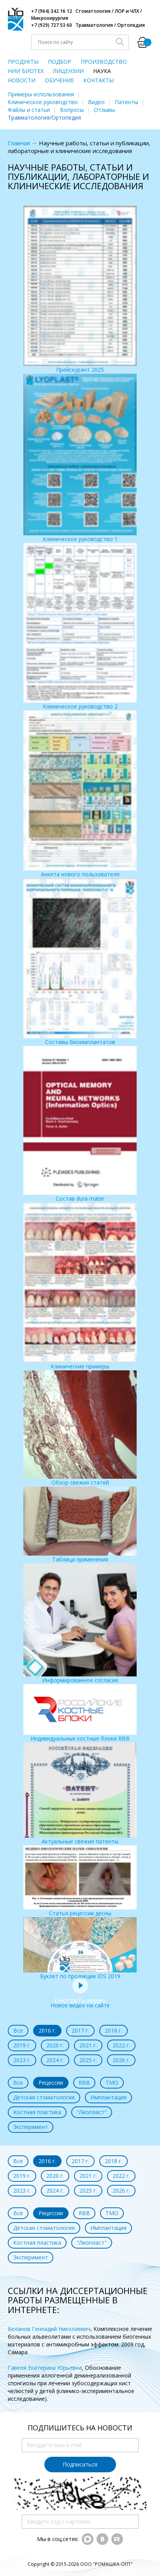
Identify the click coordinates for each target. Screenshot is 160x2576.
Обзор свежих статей (80, 1428)
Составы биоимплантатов (80, 962)
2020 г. (55, 2045)
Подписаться (80, 2464)
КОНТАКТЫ (98, 80)
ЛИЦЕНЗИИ (68, 71)
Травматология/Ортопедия (44, 117)
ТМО (111, 2082)
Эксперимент (30, 2126)
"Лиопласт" (92, 2112)
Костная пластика (37, 2112)
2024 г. (55, 2060)
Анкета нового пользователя (80, 794)
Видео (96, 102)
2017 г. (80, 2030)
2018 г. (113, 2030)
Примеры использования (41, 94)
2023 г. (22, 2060)
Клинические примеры (80, 1286)
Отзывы (104, 109)
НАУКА (102, 71)
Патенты (126, 102)
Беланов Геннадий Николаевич (49, 2328)
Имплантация (108, 2097)
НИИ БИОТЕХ (26, 71)
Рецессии (51, 2082)
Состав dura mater (80, 1124)
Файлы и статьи (29, 109)
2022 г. (121, 2045)
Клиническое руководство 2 (80, 626)
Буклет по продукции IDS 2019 (80, 1948)
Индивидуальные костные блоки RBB (80, 1713)
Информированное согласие (80, 1623)
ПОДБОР (59, 61)
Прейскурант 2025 (80, 289)
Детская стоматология (44, 2097)
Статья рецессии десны (80, 1881)
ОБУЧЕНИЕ (59, 80)
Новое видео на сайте (80, 2001)
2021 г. (88, 2045)
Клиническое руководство (43, 102)
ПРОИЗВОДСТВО (104, 61)
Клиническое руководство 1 (80, 458)
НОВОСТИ (21, 80)
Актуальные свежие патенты (80, 1793)
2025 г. (88, 2060)
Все (18, 2030)
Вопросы (72, 109)
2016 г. (47, 2030)
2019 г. (22, 2045)
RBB (84, 2082)
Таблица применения (80, 1524)
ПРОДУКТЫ (23, 61)
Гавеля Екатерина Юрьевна (45, 2367)
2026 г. (121, 2060)
